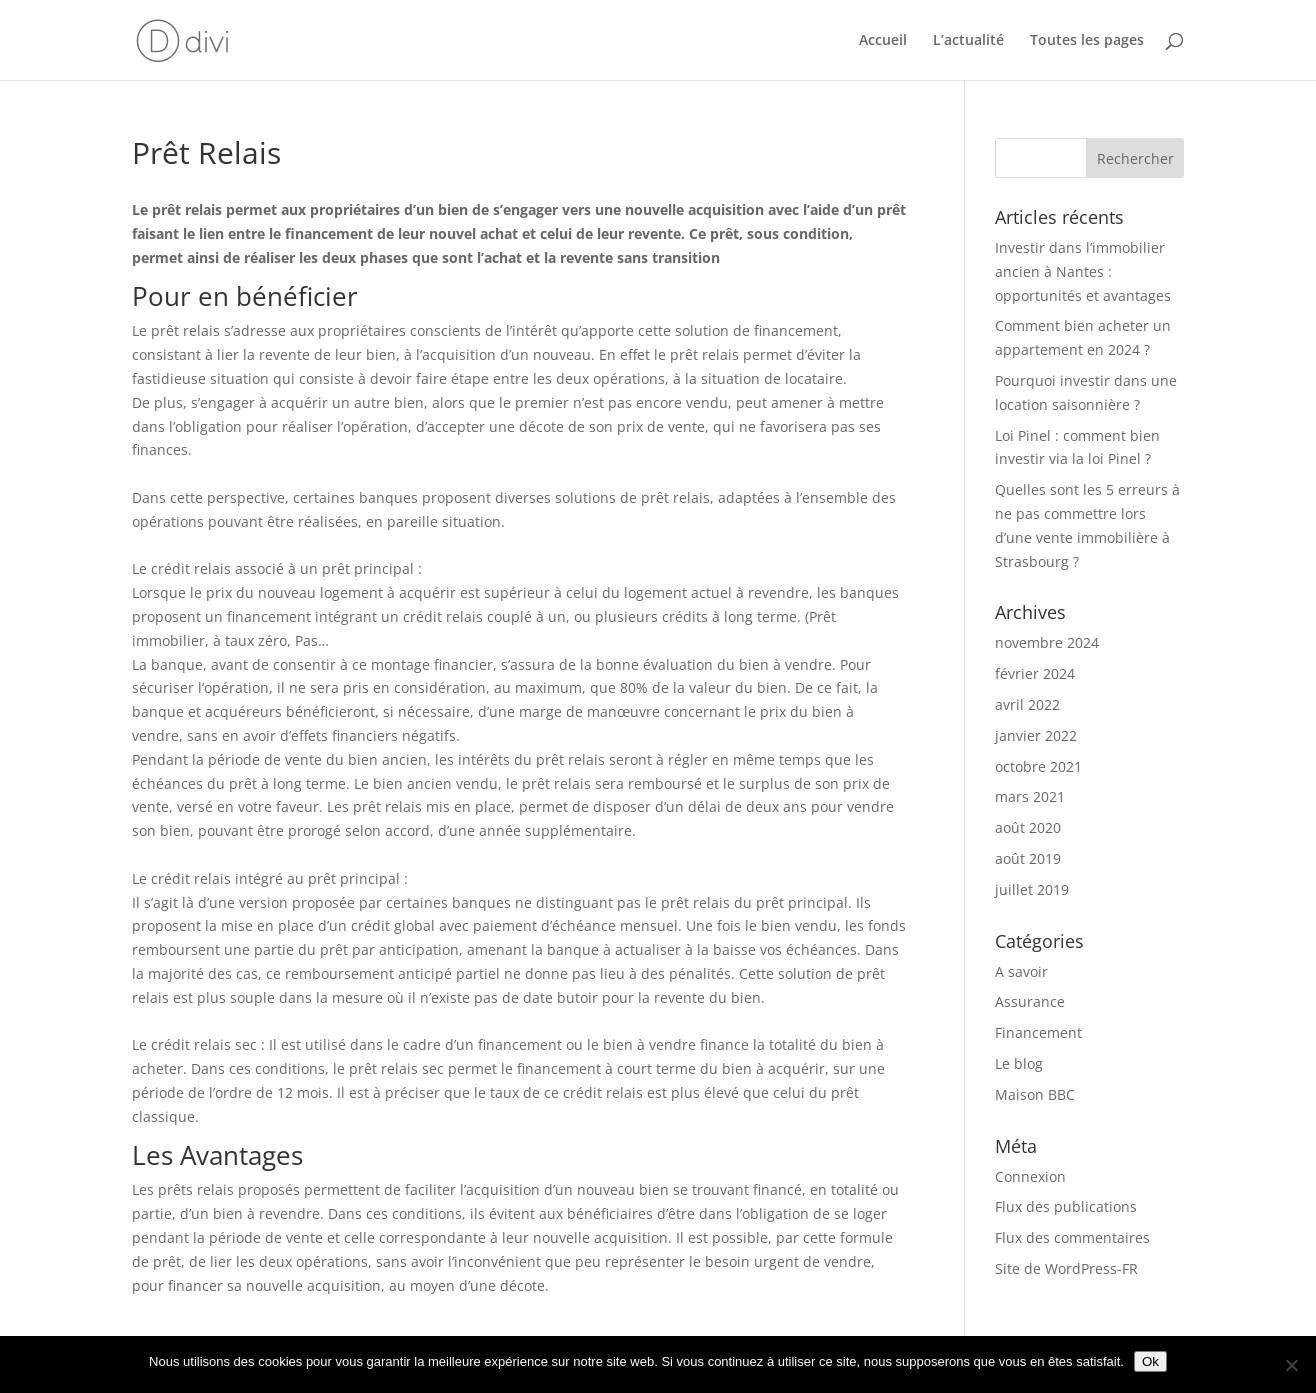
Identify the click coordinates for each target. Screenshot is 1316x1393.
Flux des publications (1066, 1206)
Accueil (883, 41)
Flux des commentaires (1072, 1237)
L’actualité (968, 41)
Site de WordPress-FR (1066, 1268)
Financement (1038, 1032)
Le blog (1019, 1063)
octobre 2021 (1038, 766)
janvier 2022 (1036, 735)
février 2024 (1035, 673)
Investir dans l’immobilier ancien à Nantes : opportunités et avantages (1083, 271)
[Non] (1291, 1365)
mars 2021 (1030, 796)
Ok (1150, 1361)
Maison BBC (1035, 1094)
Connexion (1030, 1176)
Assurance (1030, 1001)
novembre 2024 (1047, 642)
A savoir (1021, 971)
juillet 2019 (1032, 889)
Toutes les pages (1087, 41)
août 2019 (1028, 858)
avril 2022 (1027, 704)
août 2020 (1028, 827)
